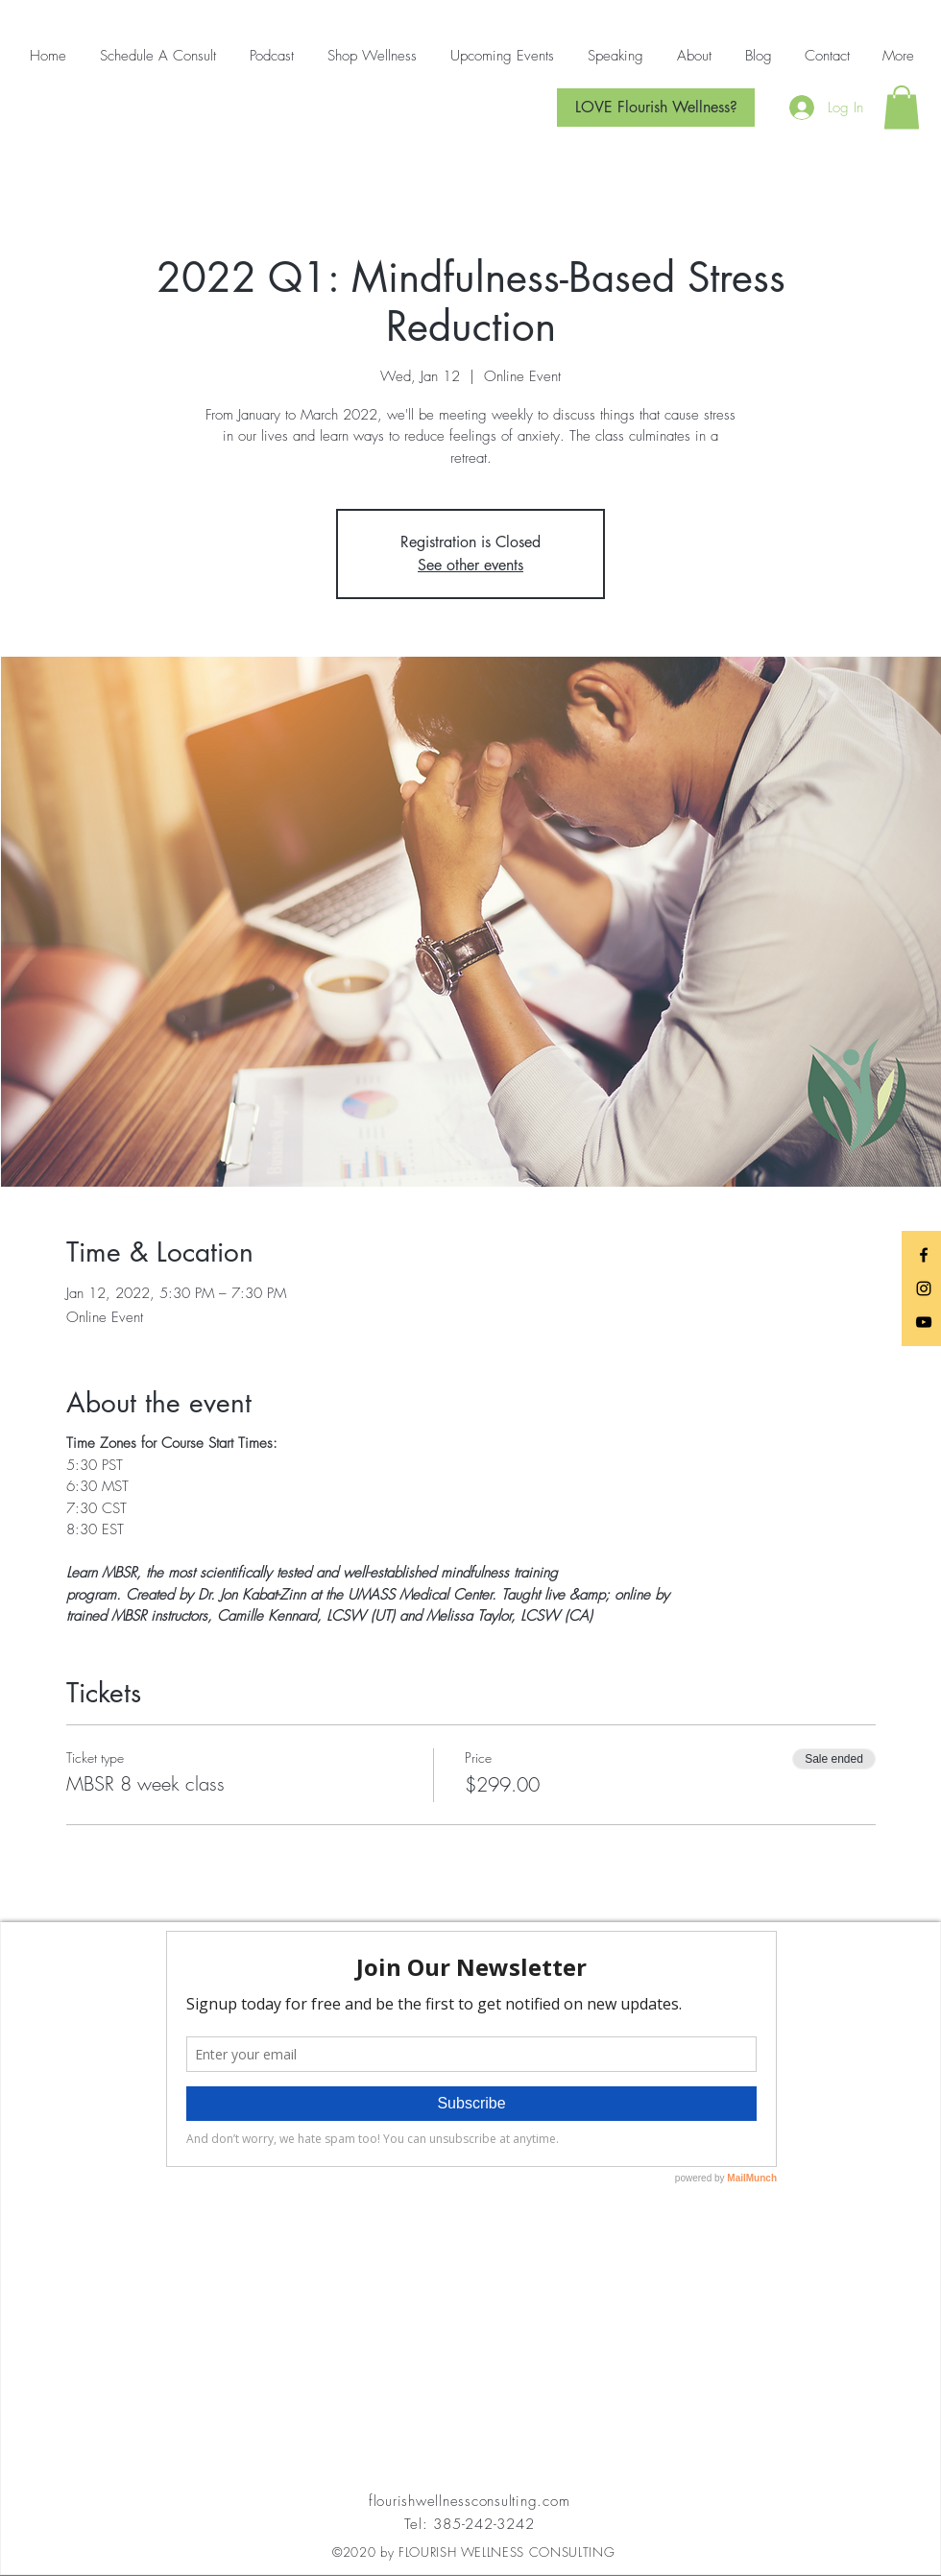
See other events (470, 565)
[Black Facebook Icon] (923, 1254)
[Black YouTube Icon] (923, 1322)
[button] (901, 107)
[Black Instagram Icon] (923, 1288)
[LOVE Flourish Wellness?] (656, 107)
